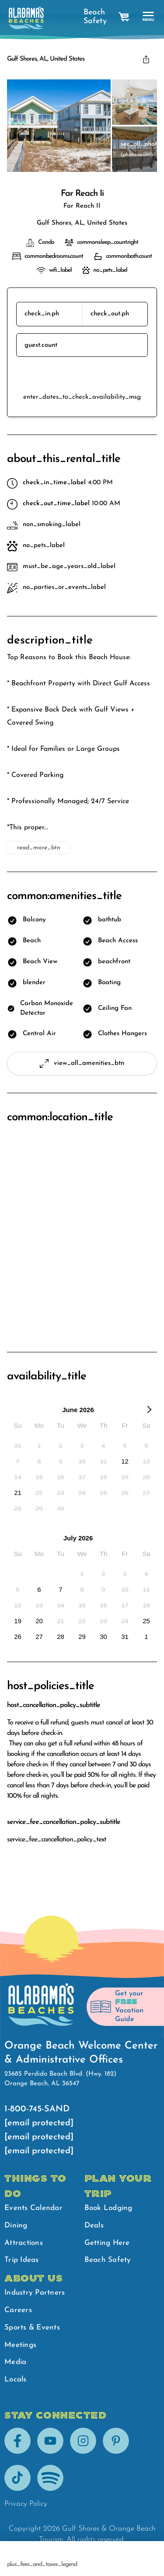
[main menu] (148, 17)
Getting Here (107, 2243)
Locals (15, 2379)
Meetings (20, 2345)
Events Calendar (33, 2208)
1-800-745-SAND (37, 2109)
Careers (18, 2310)
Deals (94, 2225)
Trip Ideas (21, 2260)
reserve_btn (82, 374)
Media (15, 2362)
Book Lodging (108, 2208)
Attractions (23, 2243)
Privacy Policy (25, 2504)
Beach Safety (92, 16)
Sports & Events (32, 2327)
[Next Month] (149, 1411)
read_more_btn (38, 848)
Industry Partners (34, 2292)
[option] (17, 1445)
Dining (16, 2225)
